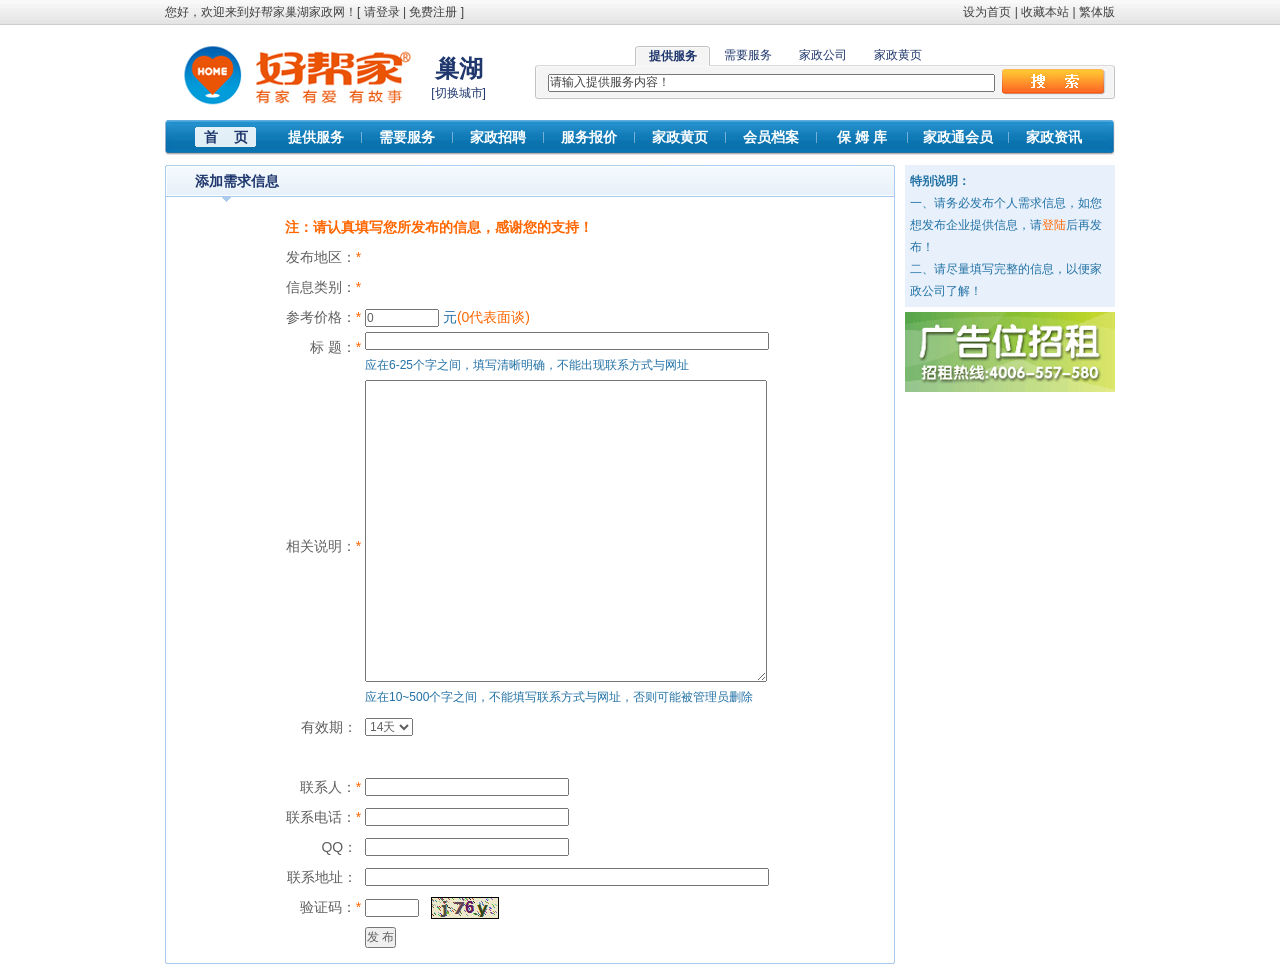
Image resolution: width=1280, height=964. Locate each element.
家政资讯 (1054, 137)
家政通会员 (958, 137)
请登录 (382, 12)
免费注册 (433, 12)
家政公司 (823, 55)
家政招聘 (498, 137)
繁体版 (1097, 12)
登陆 (1054, 225)
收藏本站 (1045, 12)
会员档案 (771, 137)
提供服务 (316, 137)
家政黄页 (898, 55)
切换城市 (459, 93)
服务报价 (589, 137)
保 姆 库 (862, 137)
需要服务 (748, 55)
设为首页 (987, 12)
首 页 (226, 137)
